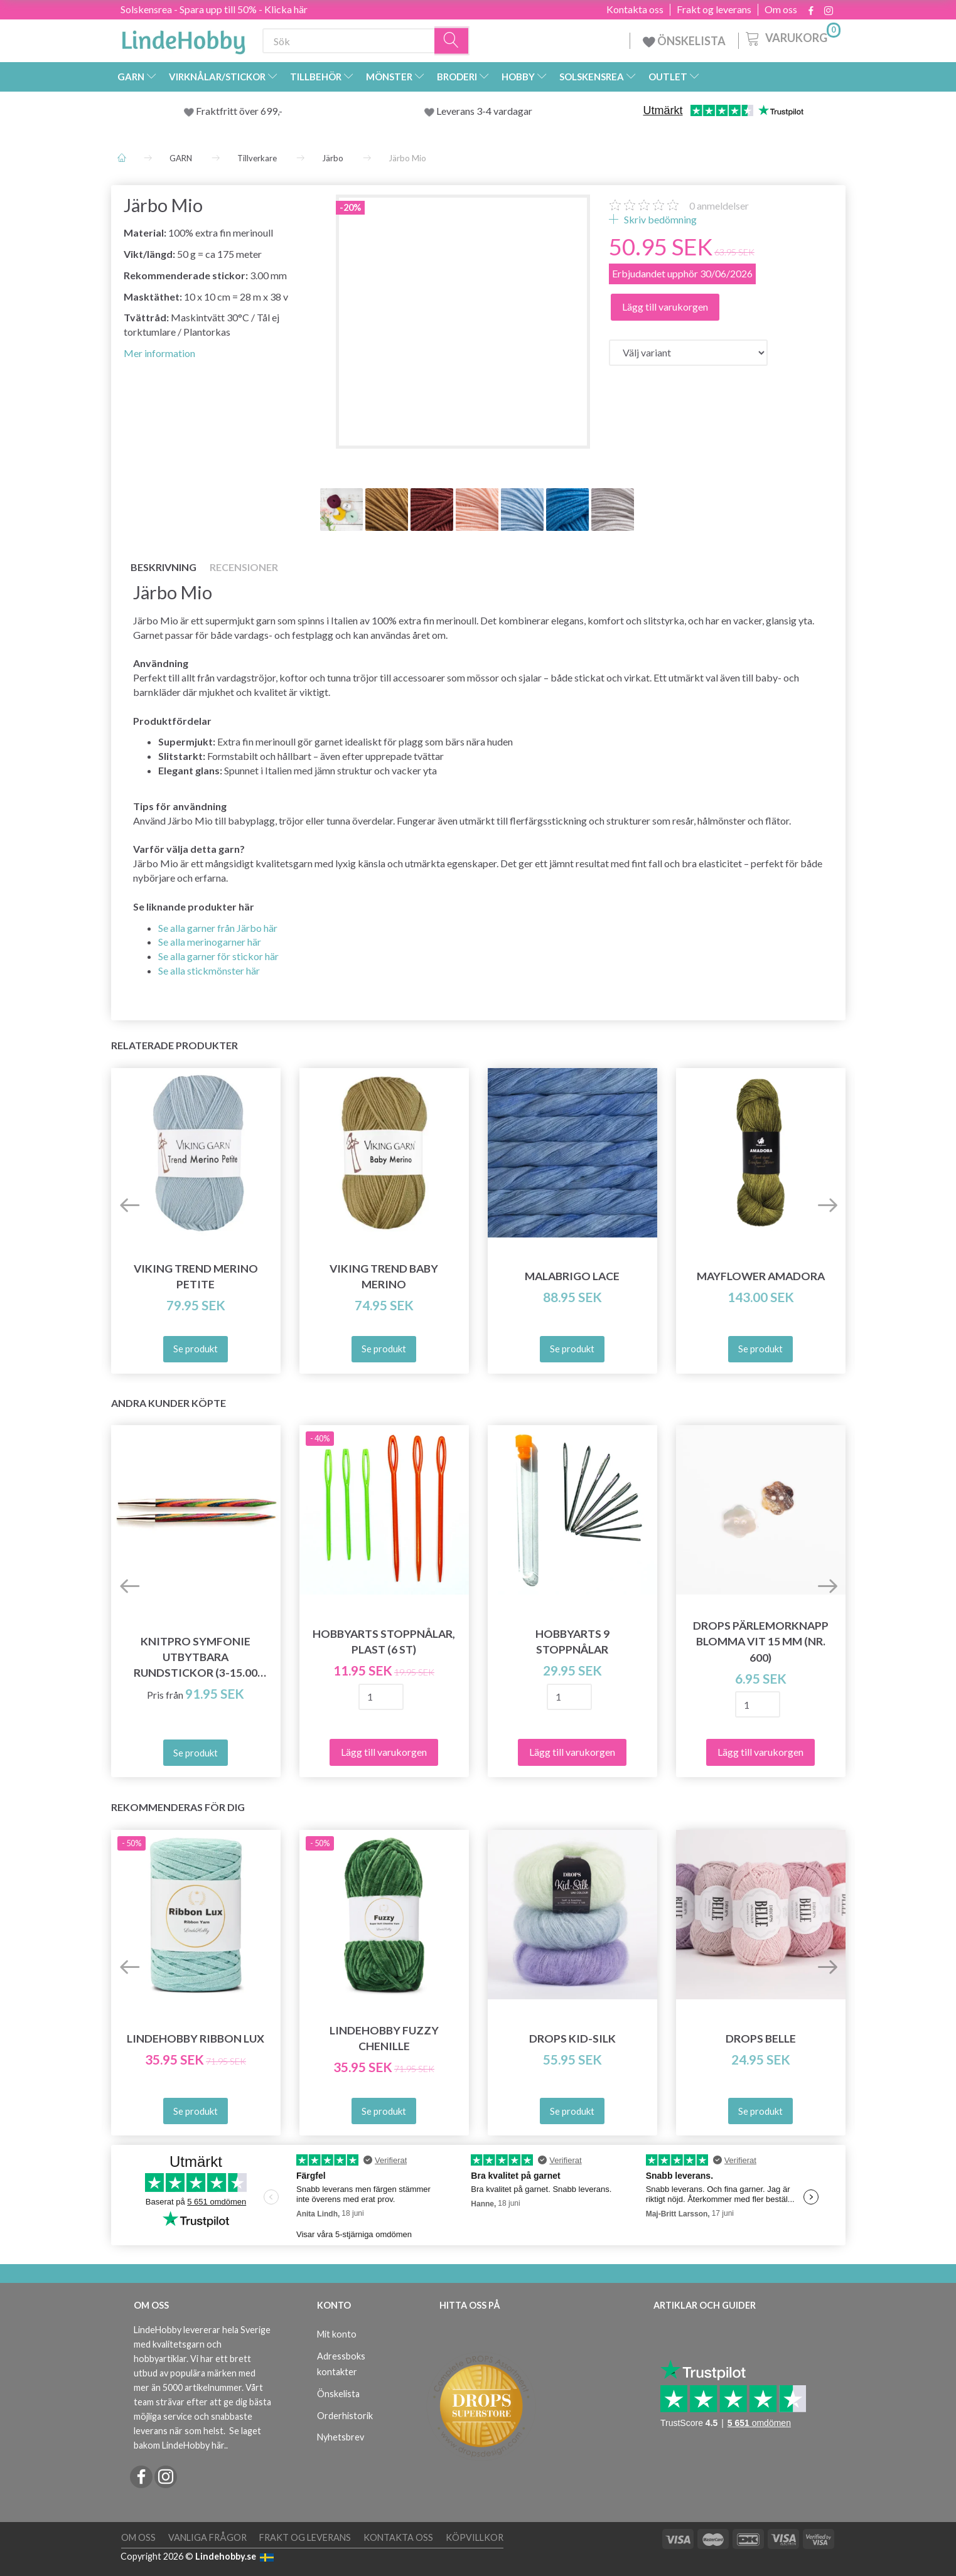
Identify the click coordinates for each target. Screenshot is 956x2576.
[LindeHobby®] (183, 38)
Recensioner (244, 567)
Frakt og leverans (714, 9)
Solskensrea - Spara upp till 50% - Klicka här (214, 9)
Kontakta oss (634, 9)
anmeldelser (719, 205)
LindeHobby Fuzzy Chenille (384, 2038)
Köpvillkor (474, 2537)
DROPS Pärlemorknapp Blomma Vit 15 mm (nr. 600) (761, 1641)
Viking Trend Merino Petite (196, 1276)
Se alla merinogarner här (209, 942)
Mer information (159, 353)
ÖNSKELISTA (684, 41)
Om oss (781, 9)
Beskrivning (163, 567)
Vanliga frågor (207, 2537)
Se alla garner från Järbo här (217, 928)
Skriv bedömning (659, 219)
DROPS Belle (761, 2038)
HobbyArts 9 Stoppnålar (572, 1641)
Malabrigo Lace (572, 1276)
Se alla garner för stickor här (218, 956)
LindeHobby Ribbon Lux (195, 2038)
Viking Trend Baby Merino (384, 1276)
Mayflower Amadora (761, 1276)
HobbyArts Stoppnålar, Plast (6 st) (384, 1641)
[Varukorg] (792, 37)
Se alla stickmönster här (209, 970)
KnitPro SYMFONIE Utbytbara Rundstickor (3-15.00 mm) (195, 1658)
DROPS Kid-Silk (572, 2038)
